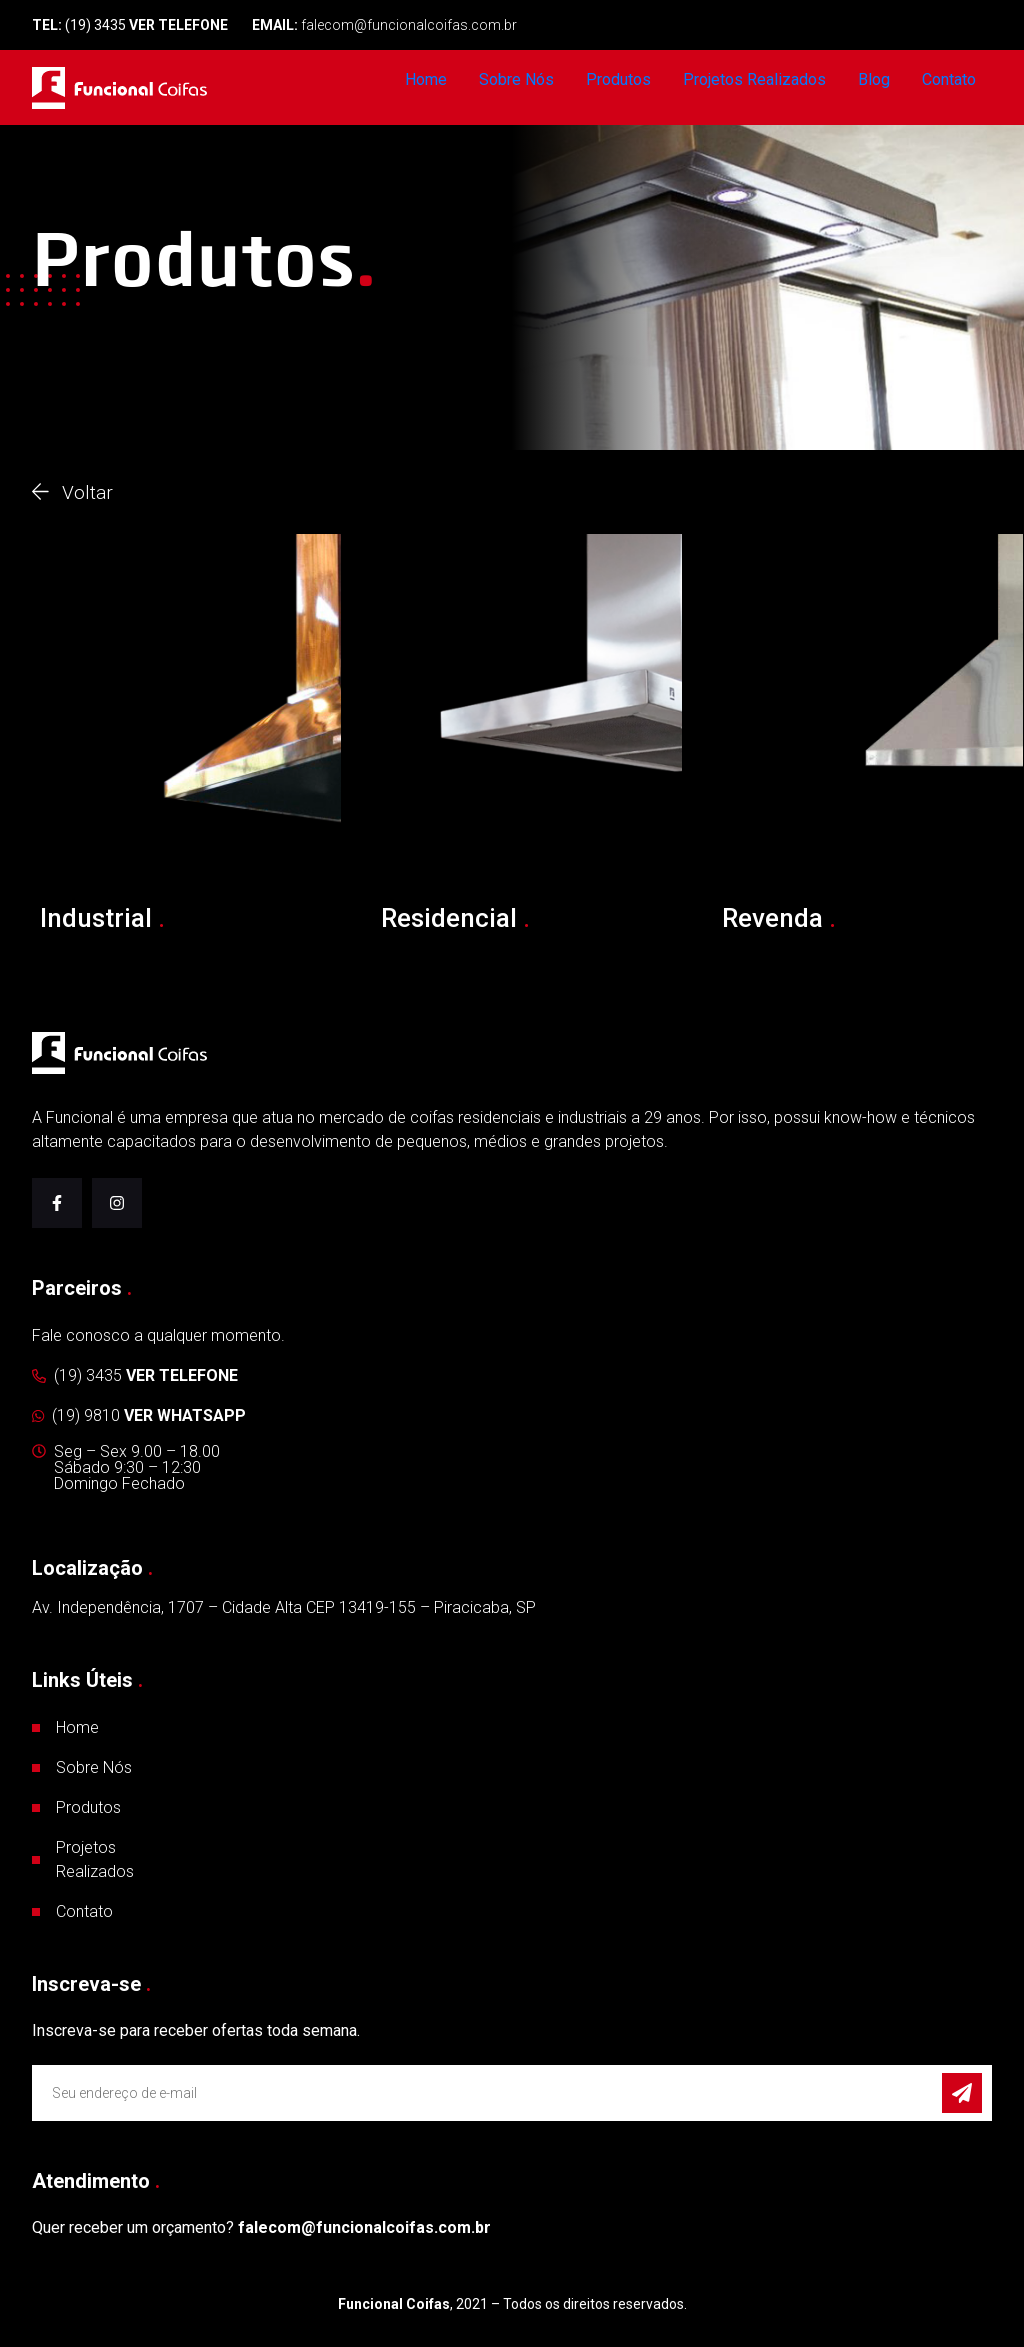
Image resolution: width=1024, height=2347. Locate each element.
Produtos (618, 79)
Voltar (72, 492)
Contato (949, 79)
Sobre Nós (516, 79)
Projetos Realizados (754, 79)
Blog (874, 79)
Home (426, 79)
